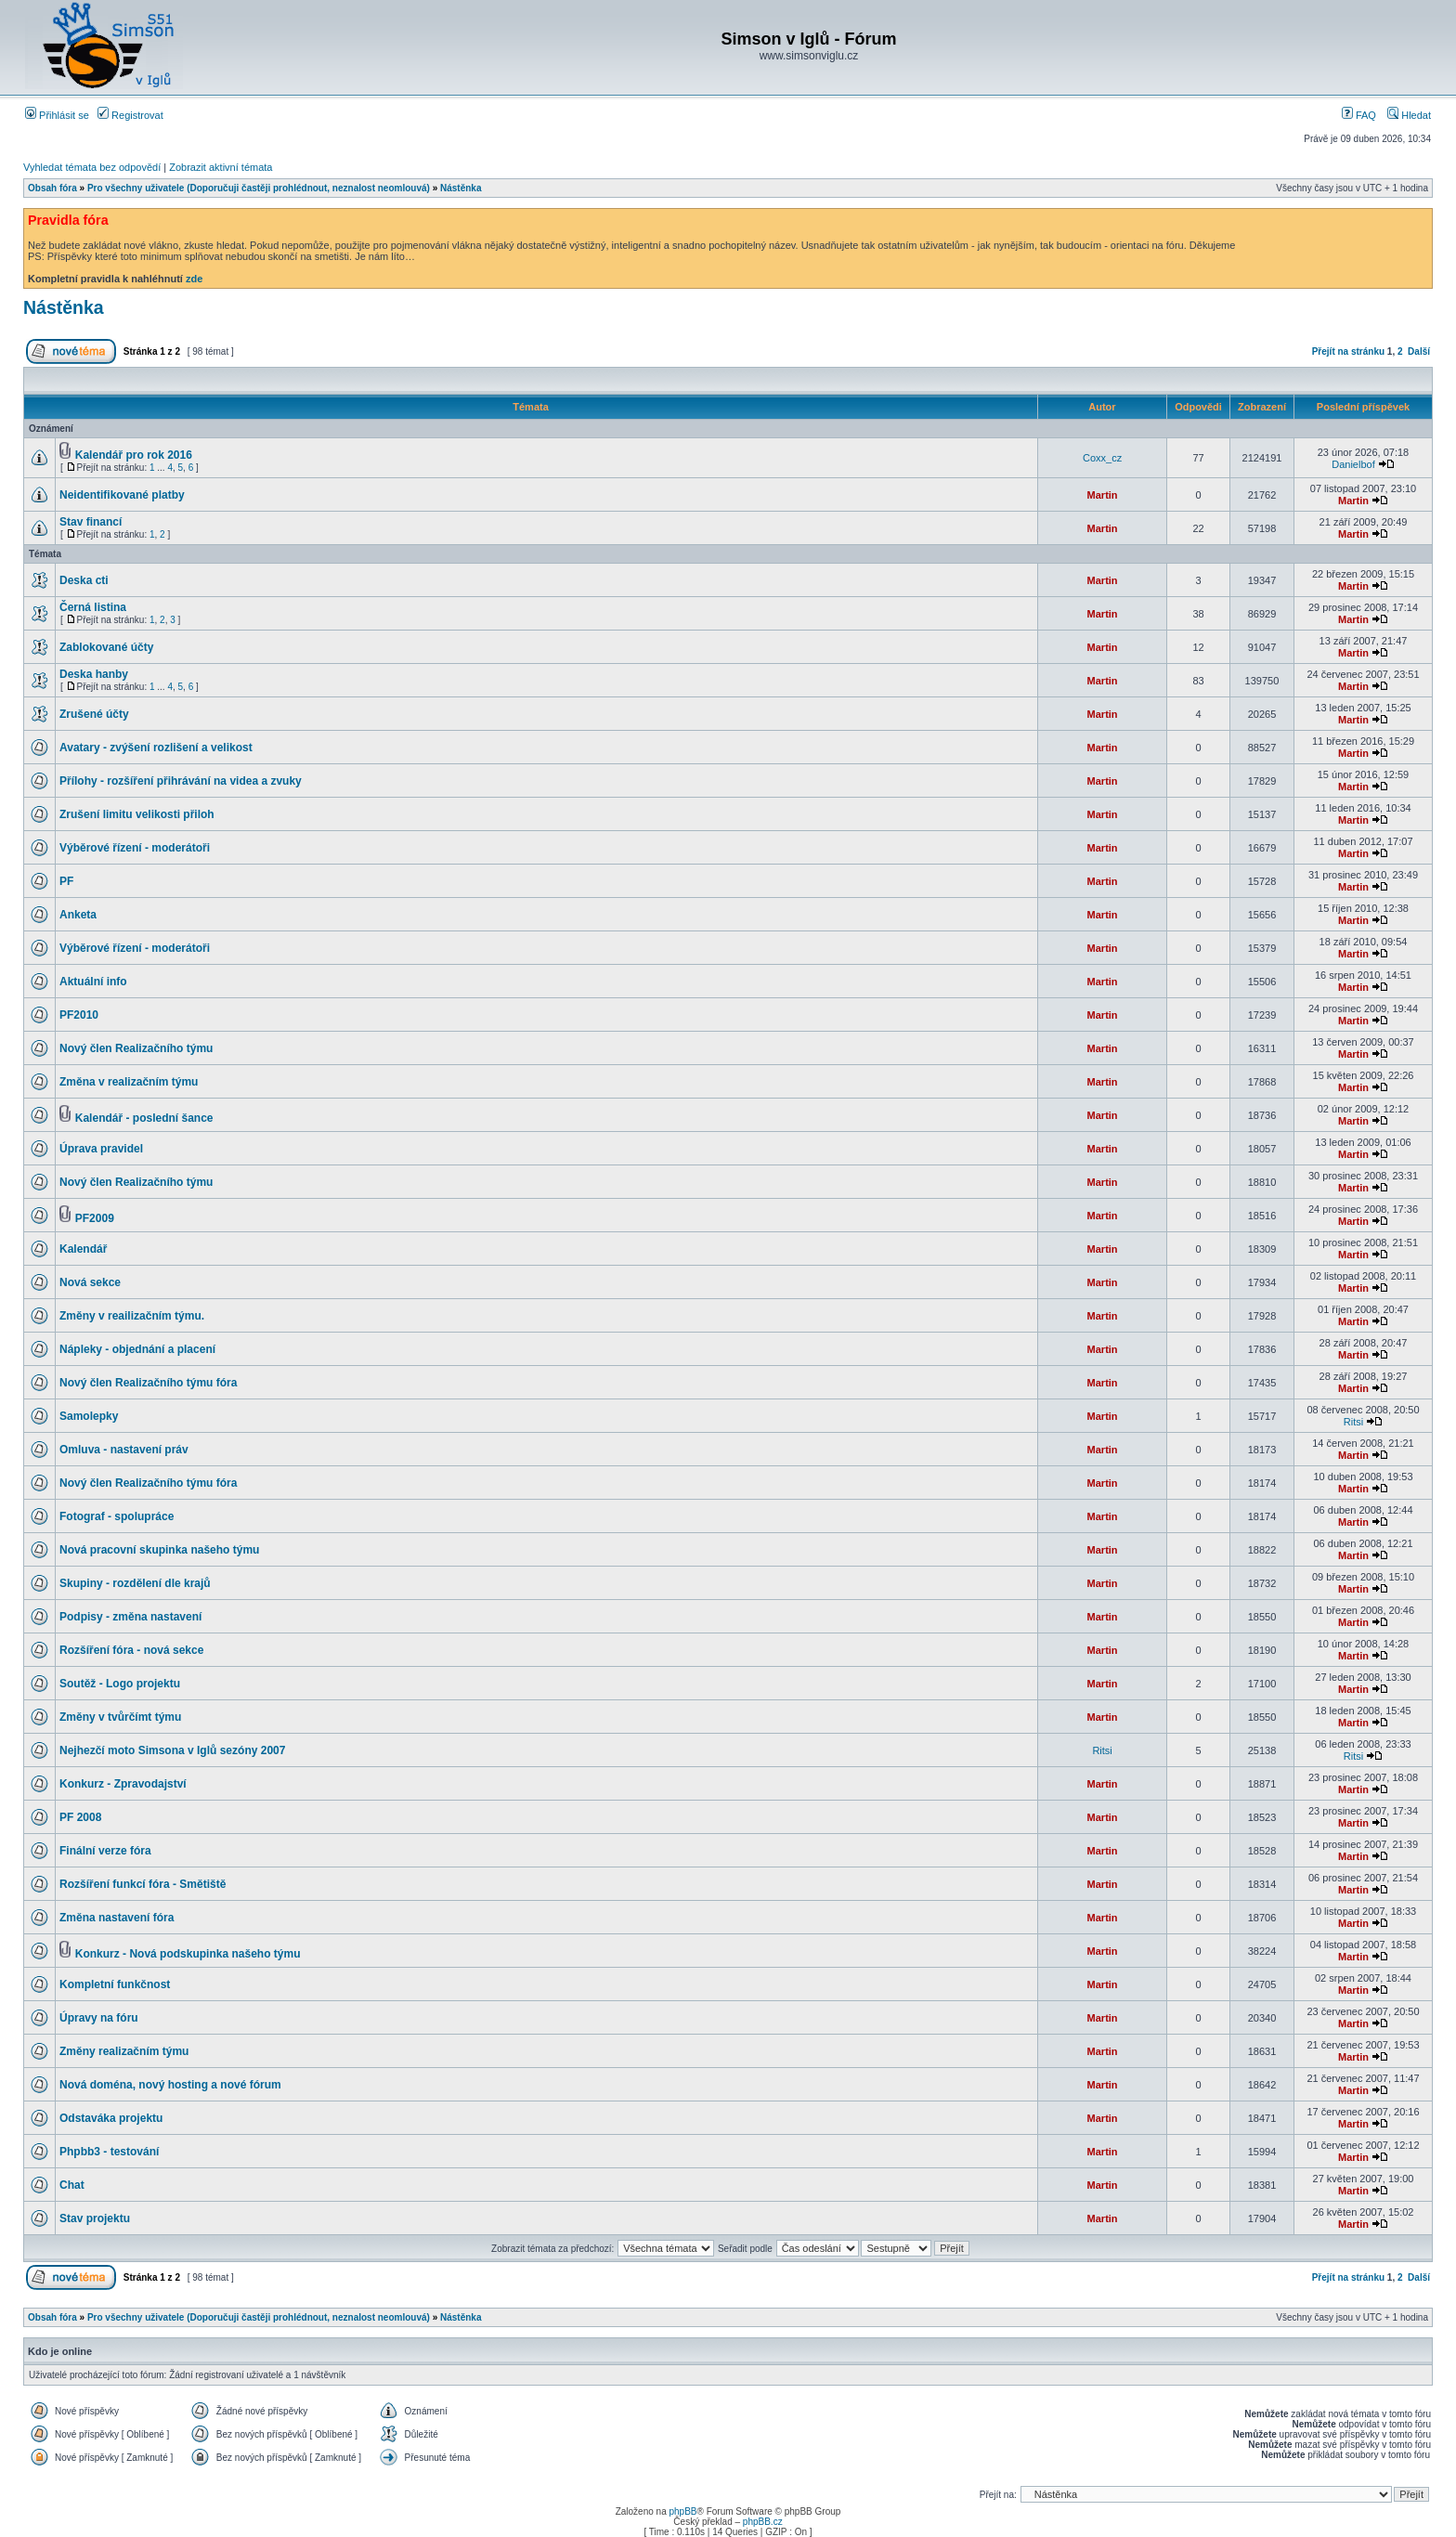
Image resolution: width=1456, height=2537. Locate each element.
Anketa (78, 914)
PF (66, 881)
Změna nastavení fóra (116, 1917)
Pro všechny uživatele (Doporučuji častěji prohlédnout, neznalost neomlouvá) (258, 188)
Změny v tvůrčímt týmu (120, 1717)
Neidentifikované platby (122, 494)
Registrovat (130, 115)
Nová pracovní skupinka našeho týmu (159, 1549)
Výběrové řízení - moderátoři (134, 847)
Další (1419, 351)
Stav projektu (94, 2218)
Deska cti (84, 580)
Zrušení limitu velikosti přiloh (136, 814)
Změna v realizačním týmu (128, 1081)
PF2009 (94, 1218)
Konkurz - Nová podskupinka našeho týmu (188, 1953)
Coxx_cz (1102, 457)
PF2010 (78, 1014)
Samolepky (88, 1416)
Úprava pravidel (101, 1148)
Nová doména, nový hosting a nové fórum (170, 2084)
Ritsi (1353, 1421)
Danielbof (1353, 464)
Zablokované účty (106, 647)
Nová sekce (90, 1282)
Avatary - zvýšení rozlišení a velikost (156, 747)
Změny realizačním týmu (123, 2051)
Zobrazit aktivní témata (220, 167)
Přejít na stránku (1348, 351)
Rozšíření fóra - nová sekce (131, 1650)
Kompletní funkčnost (114, 1984)
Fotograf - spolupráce (116, 1516)
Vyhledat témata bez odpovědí (92, 167)
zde (194, 278)
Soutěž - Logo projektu (119, 1683)
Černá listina (92, 607)
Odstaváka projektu (110, 2118)
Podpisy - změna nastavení (130, 1616)
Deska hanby (93, 674)
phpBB (682, 2511)
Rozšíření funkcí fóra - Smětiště (142, 1884)
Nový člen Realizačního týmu (136, 1048)
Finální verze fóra (105, 1850)
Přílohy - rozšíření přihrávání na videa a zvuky (180, 780)
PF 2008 (80, 1817)
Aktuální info (93, 981)
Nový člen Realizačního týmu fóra (148, 1382)
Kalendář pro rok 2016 (133, 455)
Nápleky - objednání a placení (137, 1349)
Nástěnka (460, 188)
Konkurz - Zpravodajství (123, 1783)
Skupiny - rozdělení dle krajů (135, 1583)
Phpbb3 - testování (109, 2151)
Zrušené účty (94, 714)
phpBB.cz (763, 2522)
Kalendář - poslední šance (144, 1118)
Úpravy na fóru (98, 2017)
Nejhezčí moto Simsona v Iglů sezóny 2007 (172, 1750)
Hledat (1409, 115)
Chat (71, 2185)
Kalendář (83, 1248)
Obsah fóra (52, 188)
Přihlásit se (57, 115)
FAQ (1359, 115)
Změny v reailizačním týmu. (131, 1315)
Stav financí (90, 521)
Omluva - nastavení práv (123, 1449)
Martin (1102, 495)
